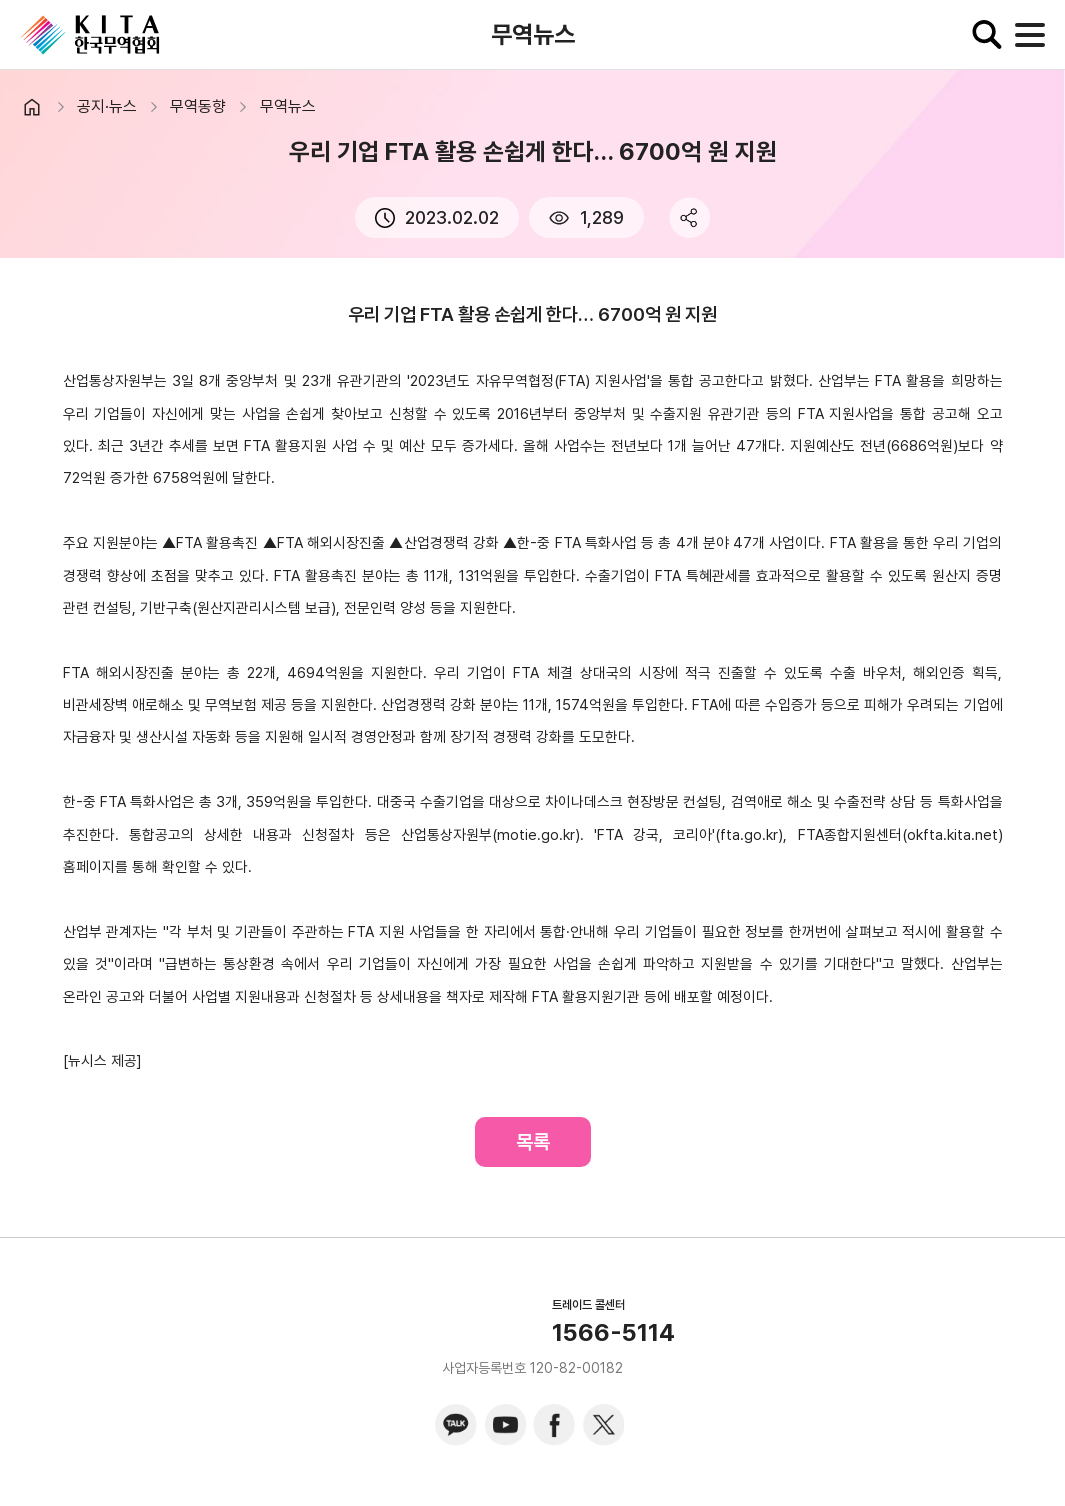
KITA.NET (90, 35)
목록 (533, 1142)
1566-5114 (613, 1333)
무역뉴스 (288, 106)
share (689, 217)
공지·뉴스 (107, 106)
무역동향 (198, 106)
